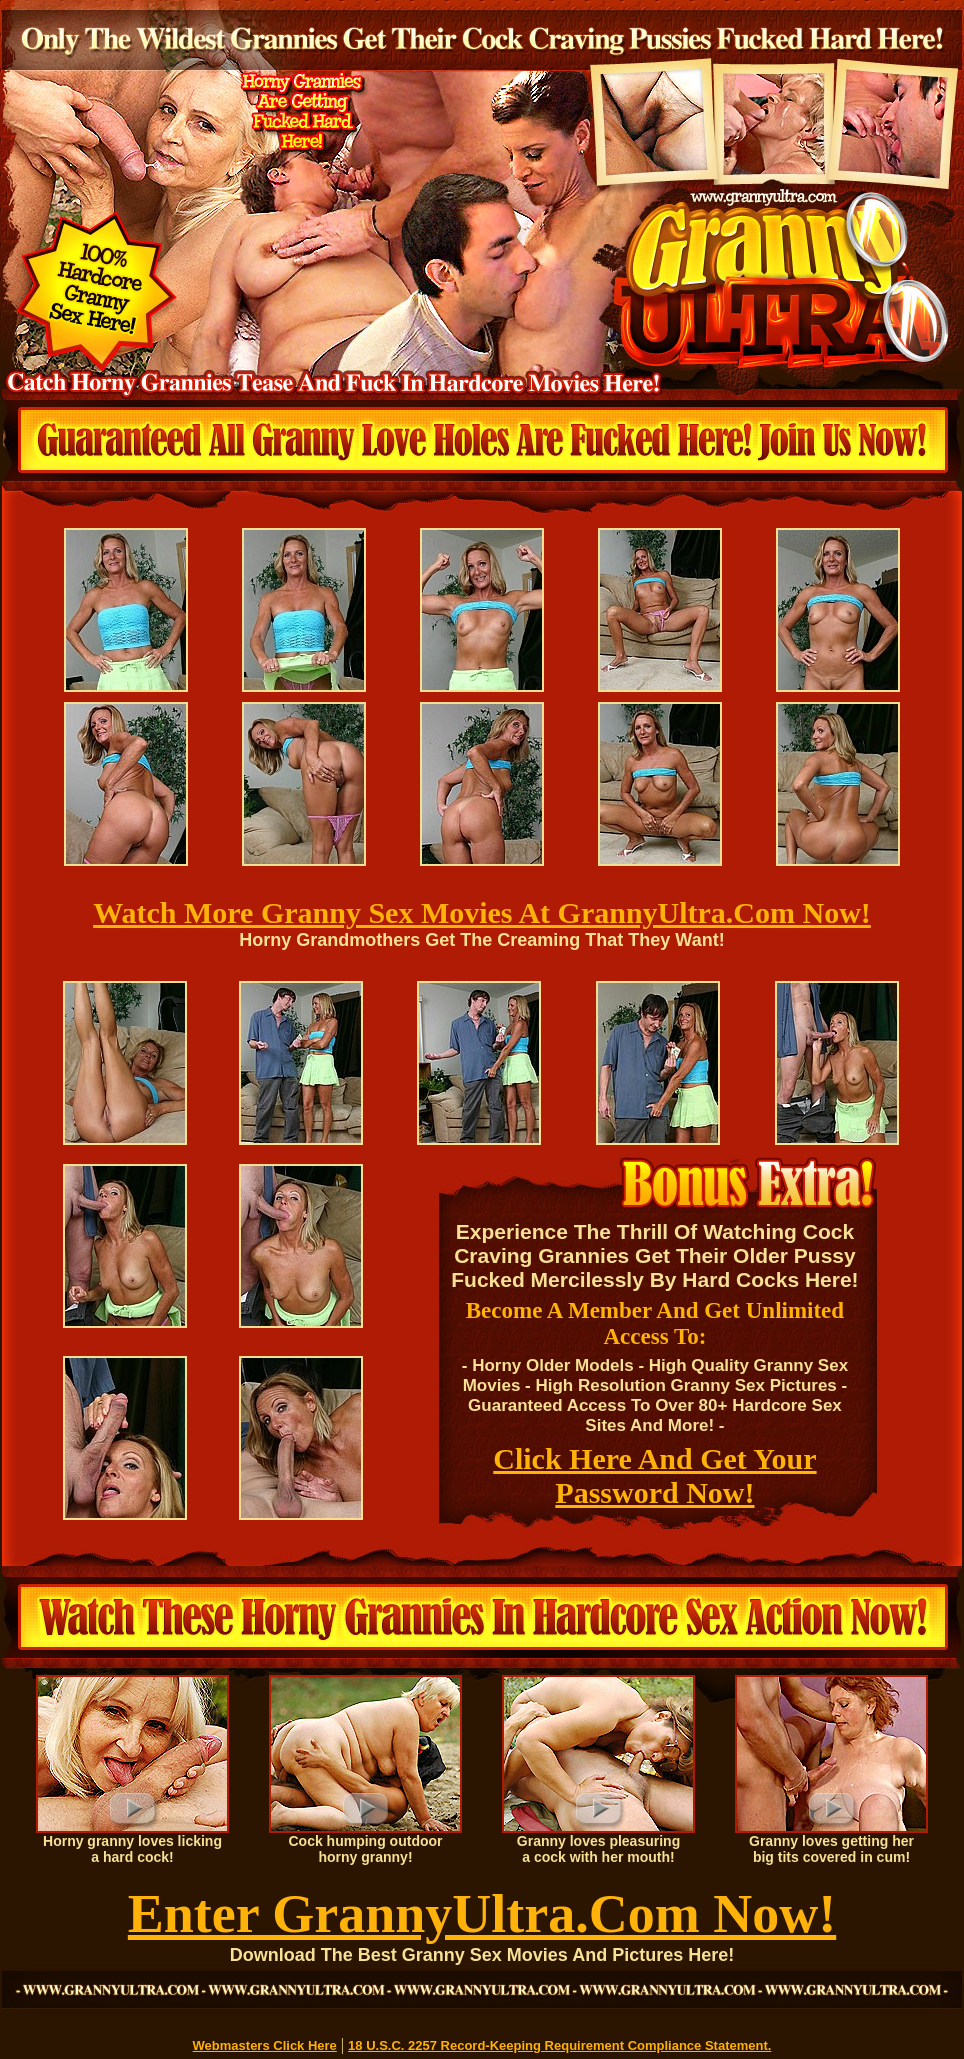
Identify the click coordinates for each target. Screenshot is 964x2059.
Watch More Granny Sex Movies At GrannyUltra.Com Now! (482, 912)
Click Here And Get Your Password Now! (654, 1475)
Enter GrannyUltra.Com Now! (482, 1914)
